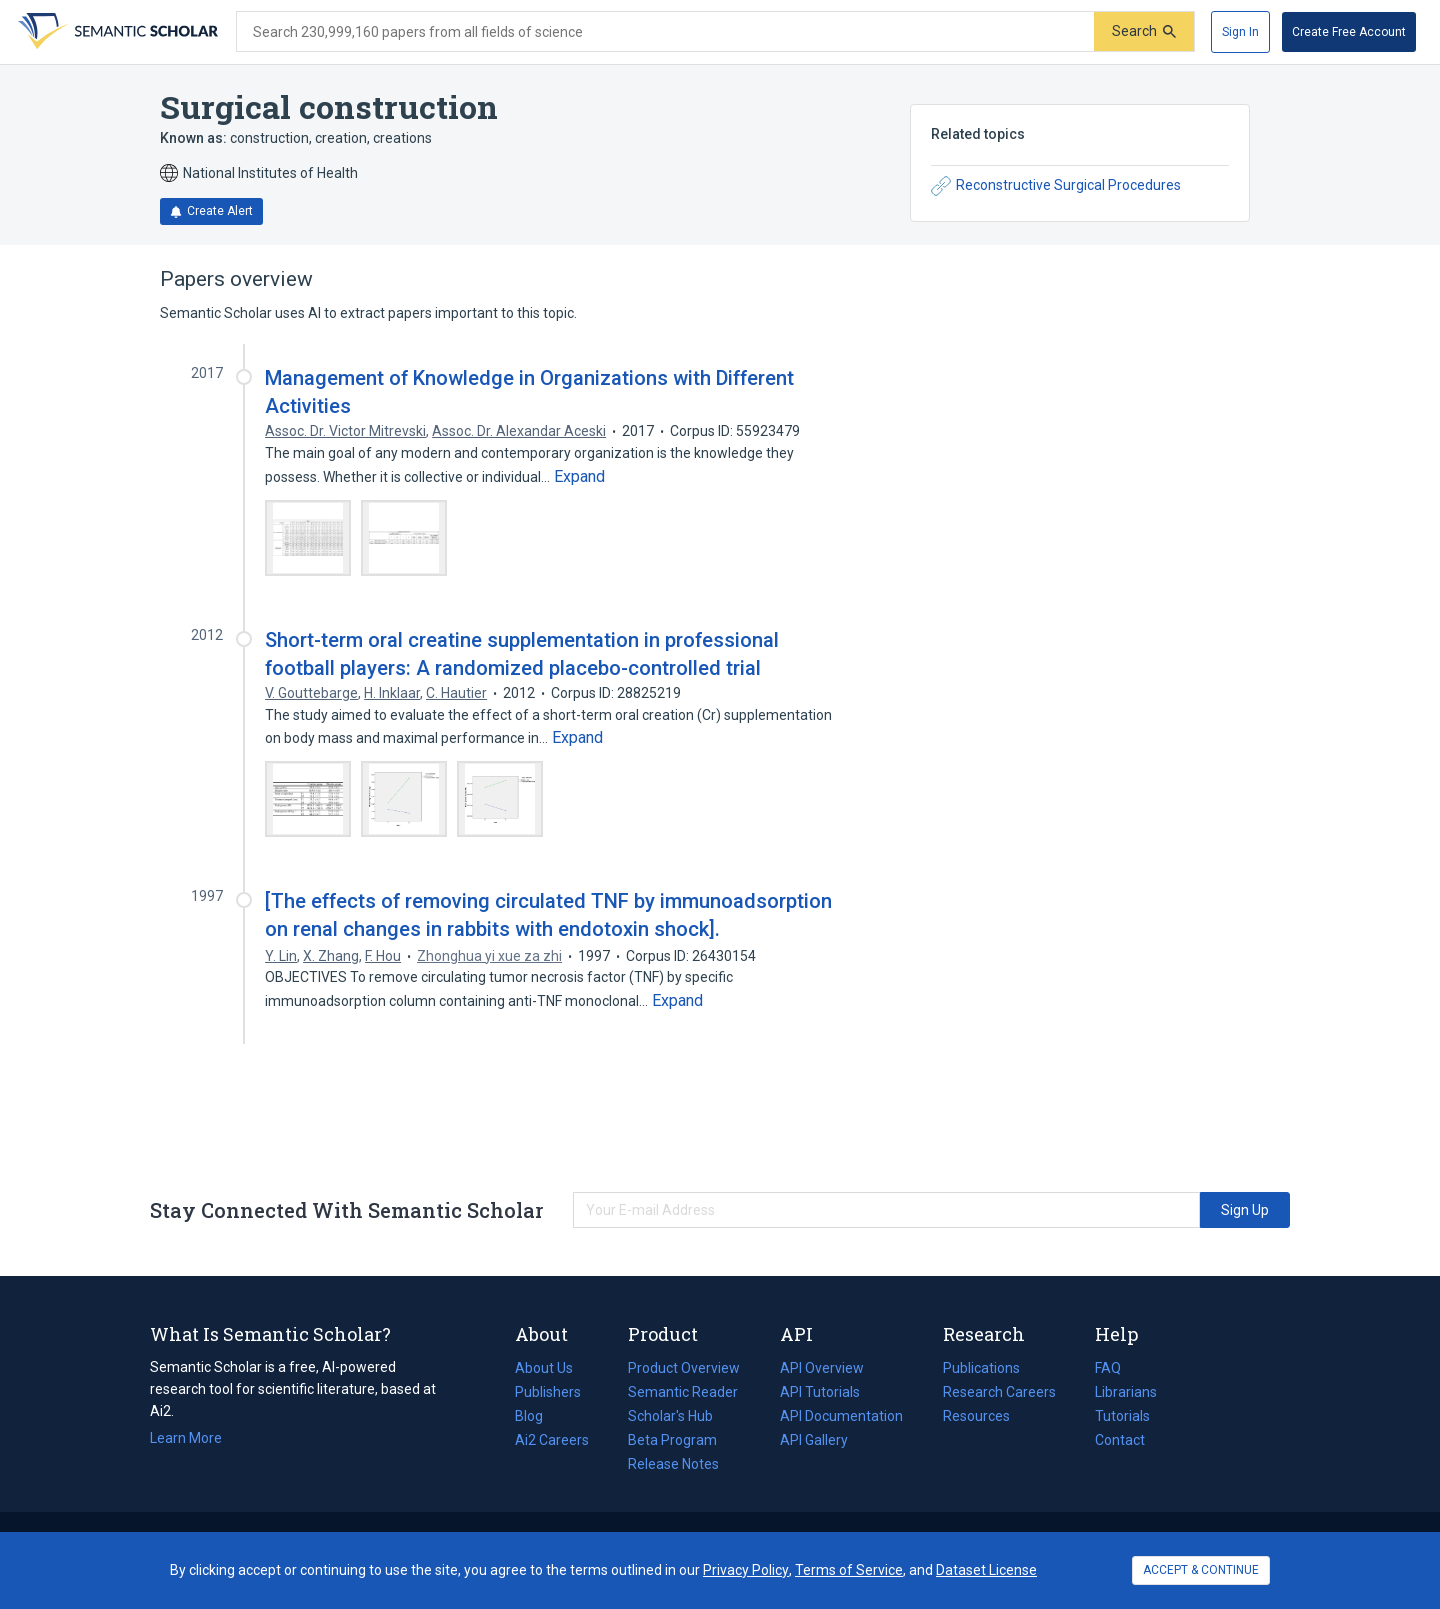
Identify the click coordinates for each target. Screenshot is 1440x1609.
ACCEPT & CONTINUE (1201, 1570)
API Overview (822, 1368)
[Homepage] (116, 32)
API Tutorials (820, 1392)
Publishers (548, 1392)
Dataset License (986, 1570)
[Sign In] (1240, 32)
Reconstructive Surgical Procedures (1056, 186)
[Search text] (665, 32)
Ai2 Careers (552, 1440)
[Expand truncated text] (579, 477)
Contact (1120, 1440)
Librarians (1126, 1392)
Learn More (186, 1438)
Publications (981, 1368)
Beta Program (672, 1440)
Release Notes (673, 1464)
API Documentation (841, 1416)
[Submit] (1144, 31)
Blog (537, 1416)
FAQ (1108, 1368)
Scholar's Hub (670, 1416)
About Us (544, 1368)
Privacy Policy (746, 1570)
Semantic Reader (683, 1392)
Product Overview (684, 1368)
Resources (976, 1416)
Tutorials (1122, 1416)
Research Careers (999, 1392)
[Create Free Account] (1349, 32)
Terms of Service (849, 1570)
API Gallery (814, 1440)
